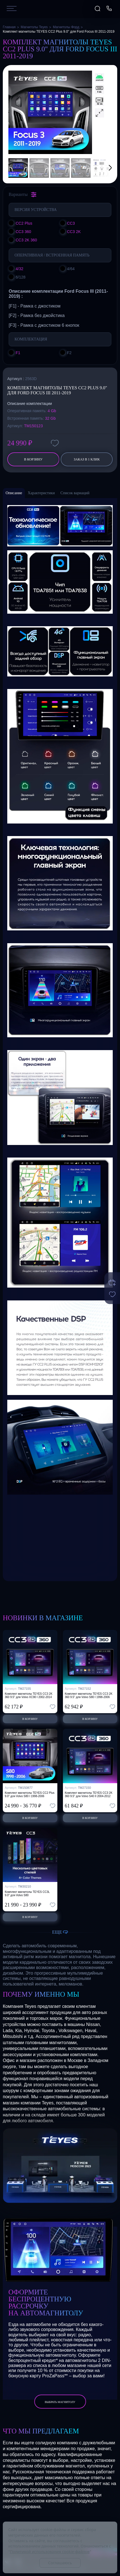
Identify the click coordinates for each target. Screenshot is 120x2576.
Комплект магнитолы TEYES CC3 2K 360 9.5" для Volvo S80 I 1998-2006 (88, 1695)
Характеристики (41, 493)
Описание (14, 493)
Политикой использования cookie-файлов (50, 2551)
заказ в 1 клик (87, 459)
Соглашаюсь (60, 2562)
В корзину (33, 459)
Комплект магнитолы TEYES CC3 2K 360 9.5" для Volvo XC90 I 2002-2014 (28, 1695)
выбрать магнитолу (60, 2402)
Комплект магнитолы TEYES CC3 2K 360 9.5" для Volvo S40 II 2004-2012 (88, 1794)
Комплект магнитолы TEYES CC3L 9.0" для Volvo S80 (27, 1893)
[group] (50, 112)
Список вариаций (75, 493)
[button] (103, 168)
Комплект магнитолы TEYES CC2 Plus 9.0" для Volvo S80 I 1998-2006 (30, 1794)
